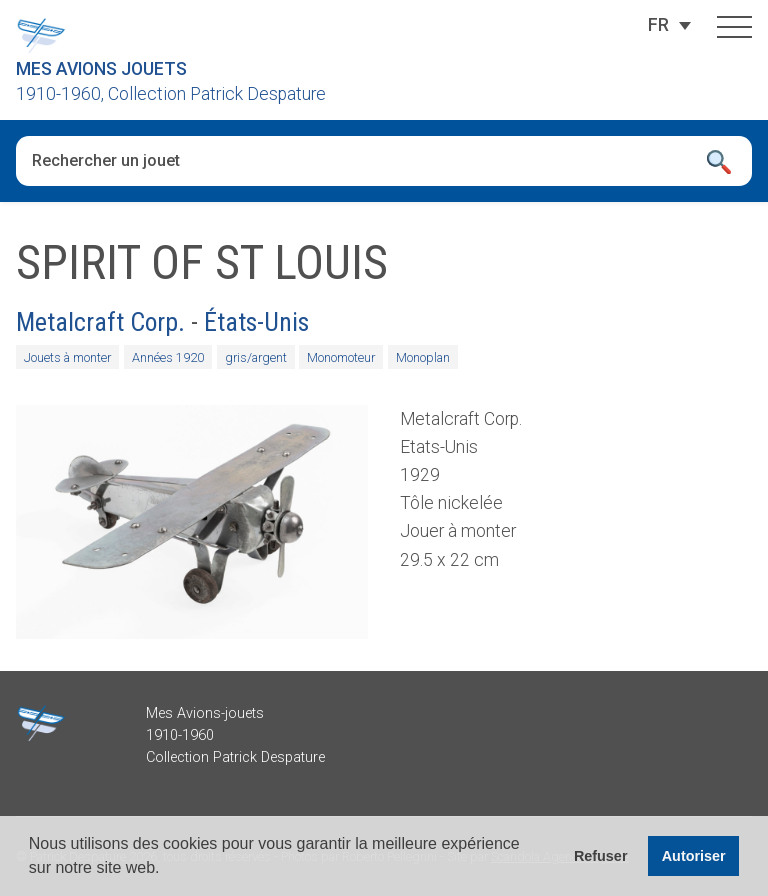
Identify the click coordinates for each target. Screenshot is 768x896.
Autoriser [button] (694, 856)
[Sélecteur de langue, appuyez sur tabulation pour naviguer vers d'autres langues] (658, 25)
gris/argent (256, 357)
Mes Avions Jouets (101, 69)
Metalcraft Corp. (100, 322)
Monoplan (423, 357)
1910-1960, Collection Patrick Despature (171, 94)
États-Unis (256, 322)
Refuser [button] (601, 856)
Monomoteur (341, 357)
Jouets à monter (67, 357)
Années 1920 (168, 357)
